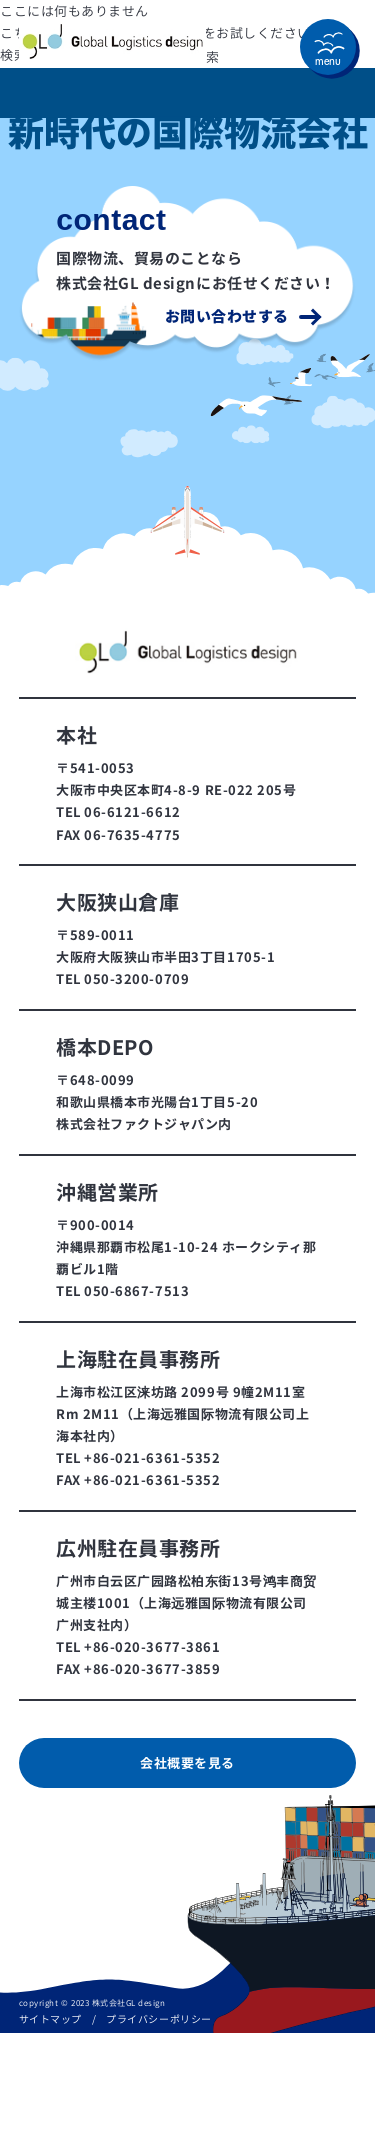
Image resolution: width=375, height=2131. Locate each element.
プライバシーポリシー (158, 2019)
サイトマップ (50, 2019)
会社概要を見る (187, 1763)
